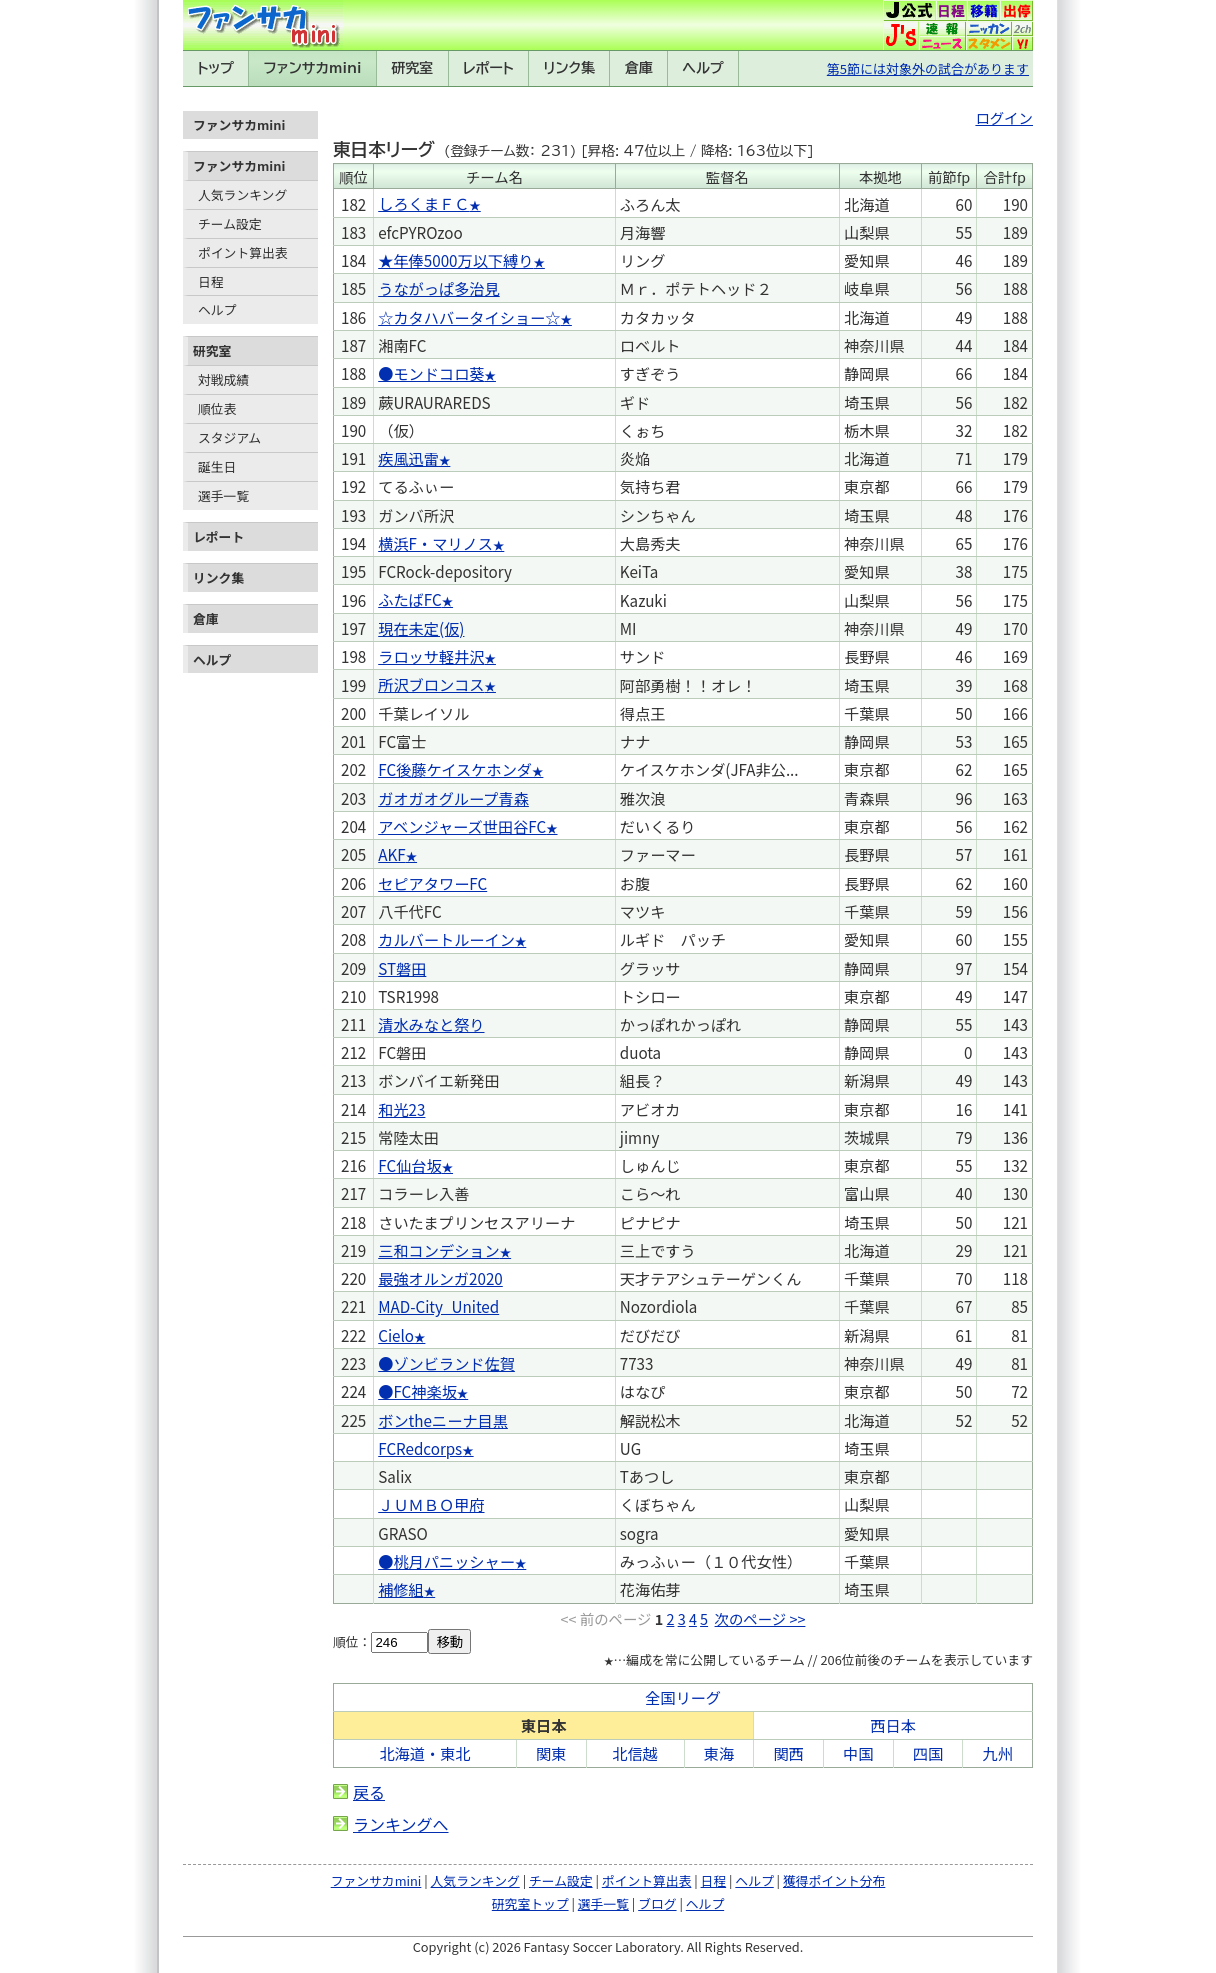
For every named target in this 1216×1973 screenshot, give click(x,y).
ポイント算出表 (243, 252)
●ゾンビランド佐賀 (446, 1363)
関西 (788, 1753)
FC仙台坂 (409, 1165)
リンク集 (569, 68)
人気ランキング (242, 194)
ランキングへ (401, 1824)
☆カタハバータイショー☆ (469, 317)
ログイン (1004, 117)
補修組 (401, 1589)
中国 (858, 1753)
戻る (369, 1792)
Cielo (396, 1335)
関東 (551, 1753)
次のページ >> (760, 1618)
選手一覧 (223, 495)
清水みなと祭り (431, 1024)
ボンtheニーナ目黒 (443, 1420)
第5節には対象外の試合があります (928, 68)
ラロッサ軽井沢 (431, 656)
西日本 (893, 1725)
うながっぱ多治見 (439, 288)
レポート (488, 68)
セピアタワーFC (432, 883)
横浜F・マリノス (435, 543)
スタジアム (229, 437)
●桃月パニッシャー (446, 1561)
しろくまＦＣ (423, 203)
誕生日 (217, 466)
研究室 (412, 68)
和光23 (401, 1109)
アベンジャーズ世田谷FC (462, 826)
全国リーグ (683, 1697)
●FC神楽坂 (417, 1391)
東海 (719, 1753)
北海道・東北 (424, 1753)
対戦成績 (223, 379)
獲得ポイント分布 (834, 1880)
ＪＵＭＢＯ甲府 (431, 1504)
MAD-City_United (438, 1306)
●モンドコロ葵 (431, 373)
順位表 (217, 408)
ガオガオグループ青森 (453, 798)
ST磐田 (402, 968)
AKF (391, 854)
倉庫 (639, 68)
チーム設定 (230, 223)
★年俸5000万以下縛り (455, 260)
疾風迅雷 (408, 458)
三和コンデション (439, 1250)
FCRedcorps (420, 1448)
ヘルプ (703, 68)
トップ (215, 68)
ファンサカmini (313, 68)
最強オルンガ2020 (440, 1278)
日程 (211, 281)
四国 (928, 1753)
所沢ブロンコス (431, 684)
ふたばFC (409, 599)
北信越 (635, 1753)
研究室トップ (530, 1903)
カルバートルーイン (446, 939)
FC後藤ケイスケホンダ (455, 769)
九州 (997, 1753)
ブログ (657, 1903)
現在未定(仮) (421, 628)
